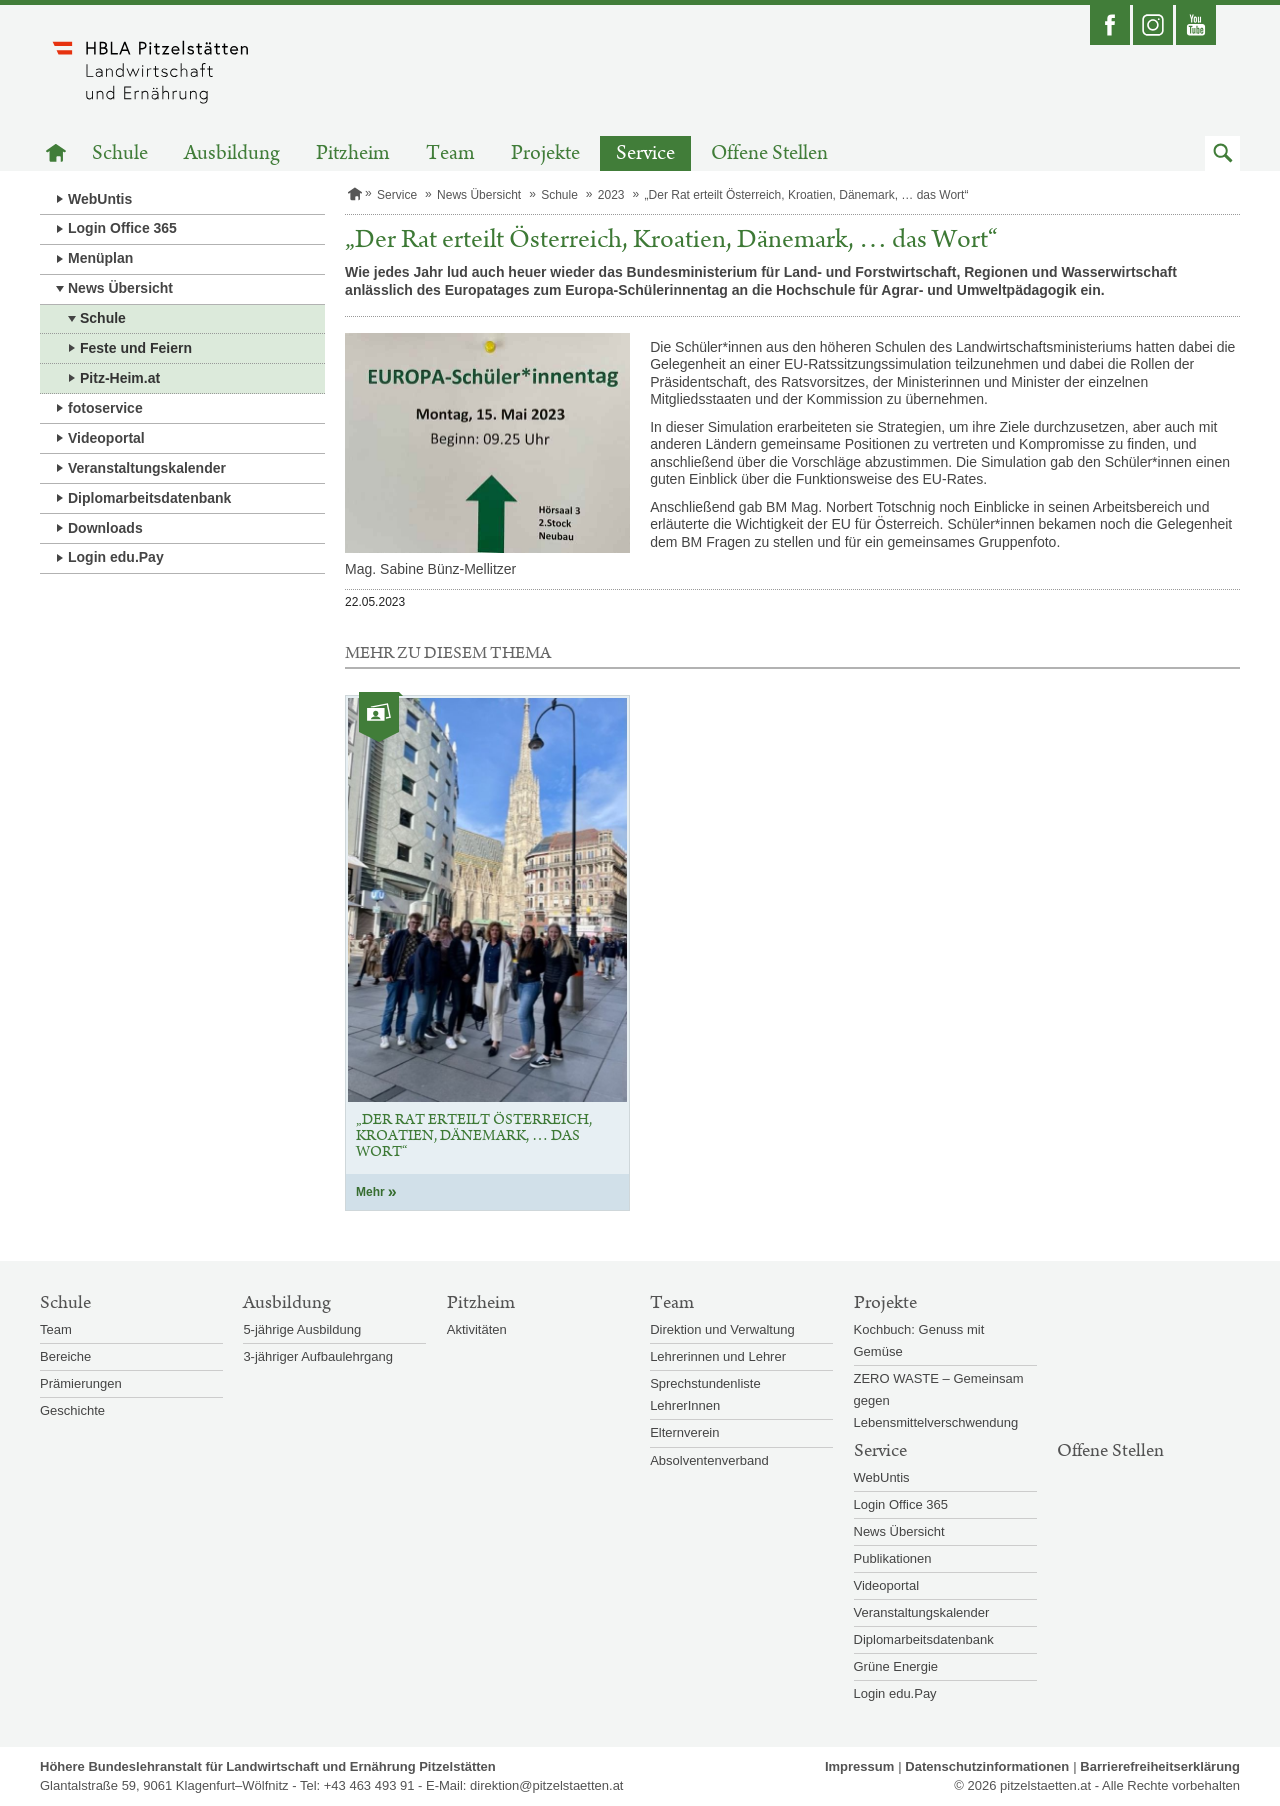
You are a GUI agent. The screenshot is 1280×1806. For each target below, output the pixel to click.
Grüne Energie (896, 1666)
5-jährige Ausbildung (302, 1329)
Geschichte (72, 1410)
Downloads (105, 528)
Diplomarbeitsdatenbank (149, 498)
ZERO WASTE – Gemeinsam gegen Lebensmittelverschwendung (939, 1400)
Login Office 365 (122, 228)
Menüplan (100, 258)
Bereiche (65, 1356)
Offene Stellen (769, 153)
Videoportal (106, 438)
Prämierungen (81, 1383)
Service (645, 153)
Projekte (545, 153)
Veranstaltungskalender (147, 468)
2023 (611, 195)
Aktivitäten (477, 1329)
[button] (1222, 153)
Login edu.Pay (116, 557)
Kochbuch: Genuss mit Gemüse (919, 1340)
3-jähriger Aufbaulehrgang (318, 1356)
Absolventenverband (709, 1460)
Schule (120, 153)
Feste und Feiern (136, 348)
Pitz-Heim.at (120, 378)
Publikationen (893, 1558)
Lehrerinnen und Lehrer (718, 1356)
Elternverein (684, 1432)
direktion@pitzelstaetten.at (546, 1785)
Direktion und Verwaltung (722, 1329)
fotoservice (105, 408)
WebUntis (100, 199)
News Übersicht (120, 288)
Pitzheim (353, 153)
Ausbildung (232, 153)
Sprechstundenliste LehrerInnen (705, 1394)
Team (450, 153)
